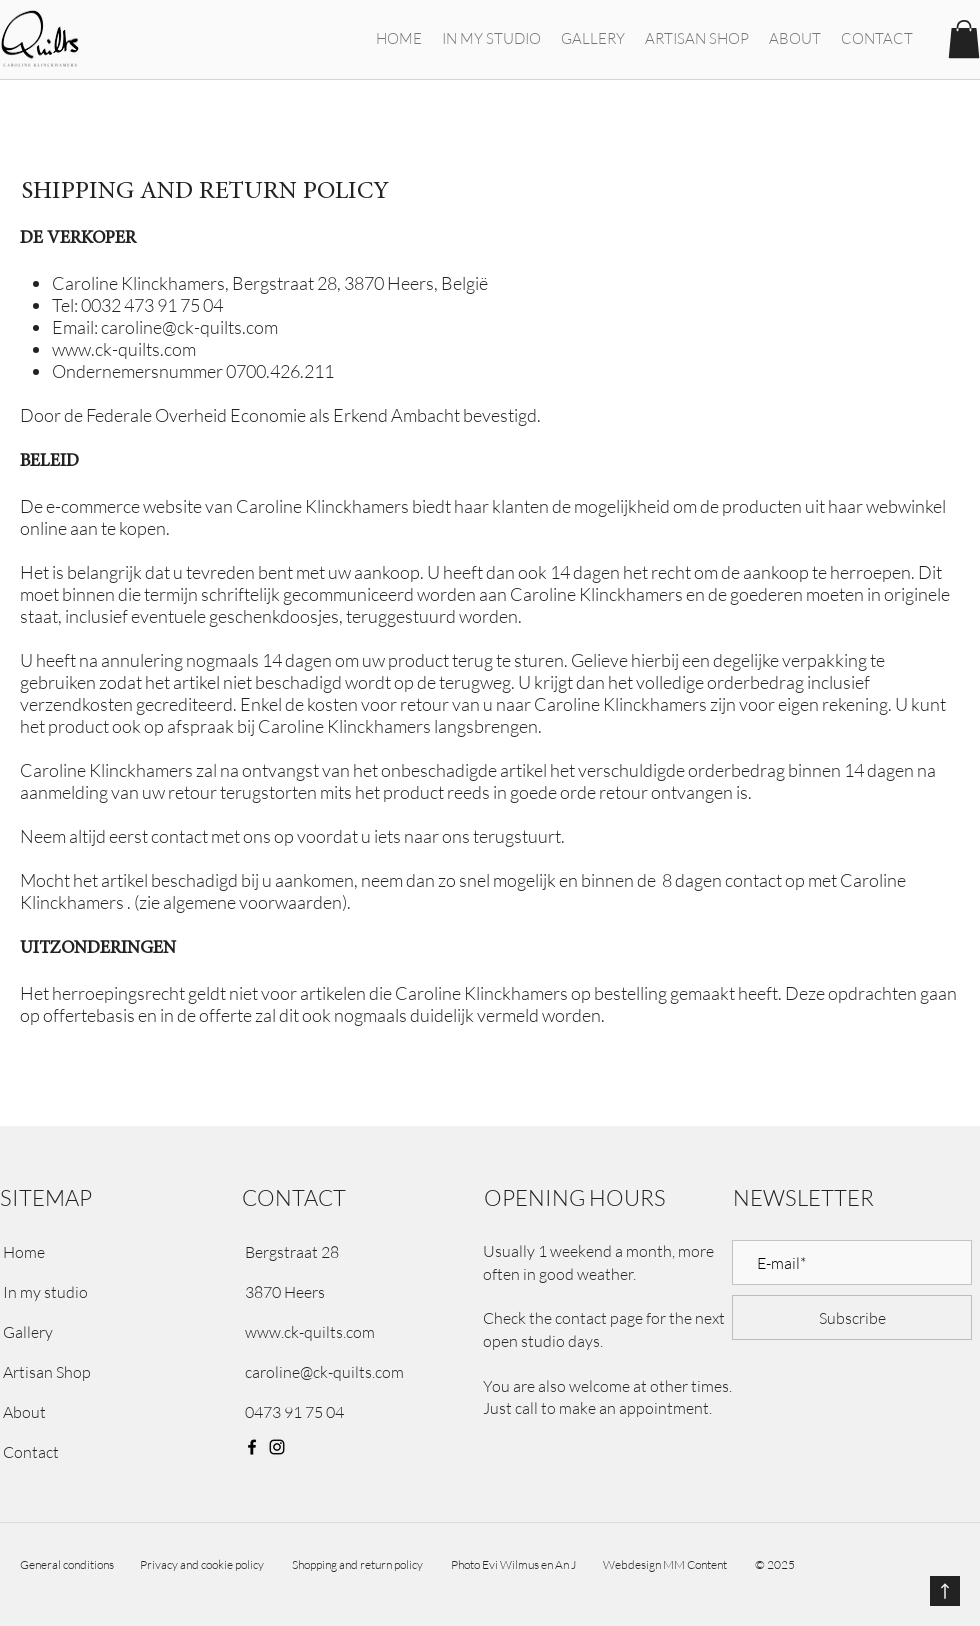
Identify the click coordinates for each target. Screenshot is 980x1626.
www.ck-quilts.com (124, 349)
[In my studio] (98, 1292)
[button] (964, 39)
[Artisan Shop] (98, 1372)
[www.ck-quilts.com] (365, 1332)
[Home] (98, 1252)
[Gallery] (98, 1332)
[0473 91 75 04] (365, 1412)
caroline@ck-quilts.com (189, 327)
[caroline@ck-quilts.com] (365, 1372)
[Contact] (98, 1452)
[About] (98, 1412)
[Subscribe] (852, 1317)
